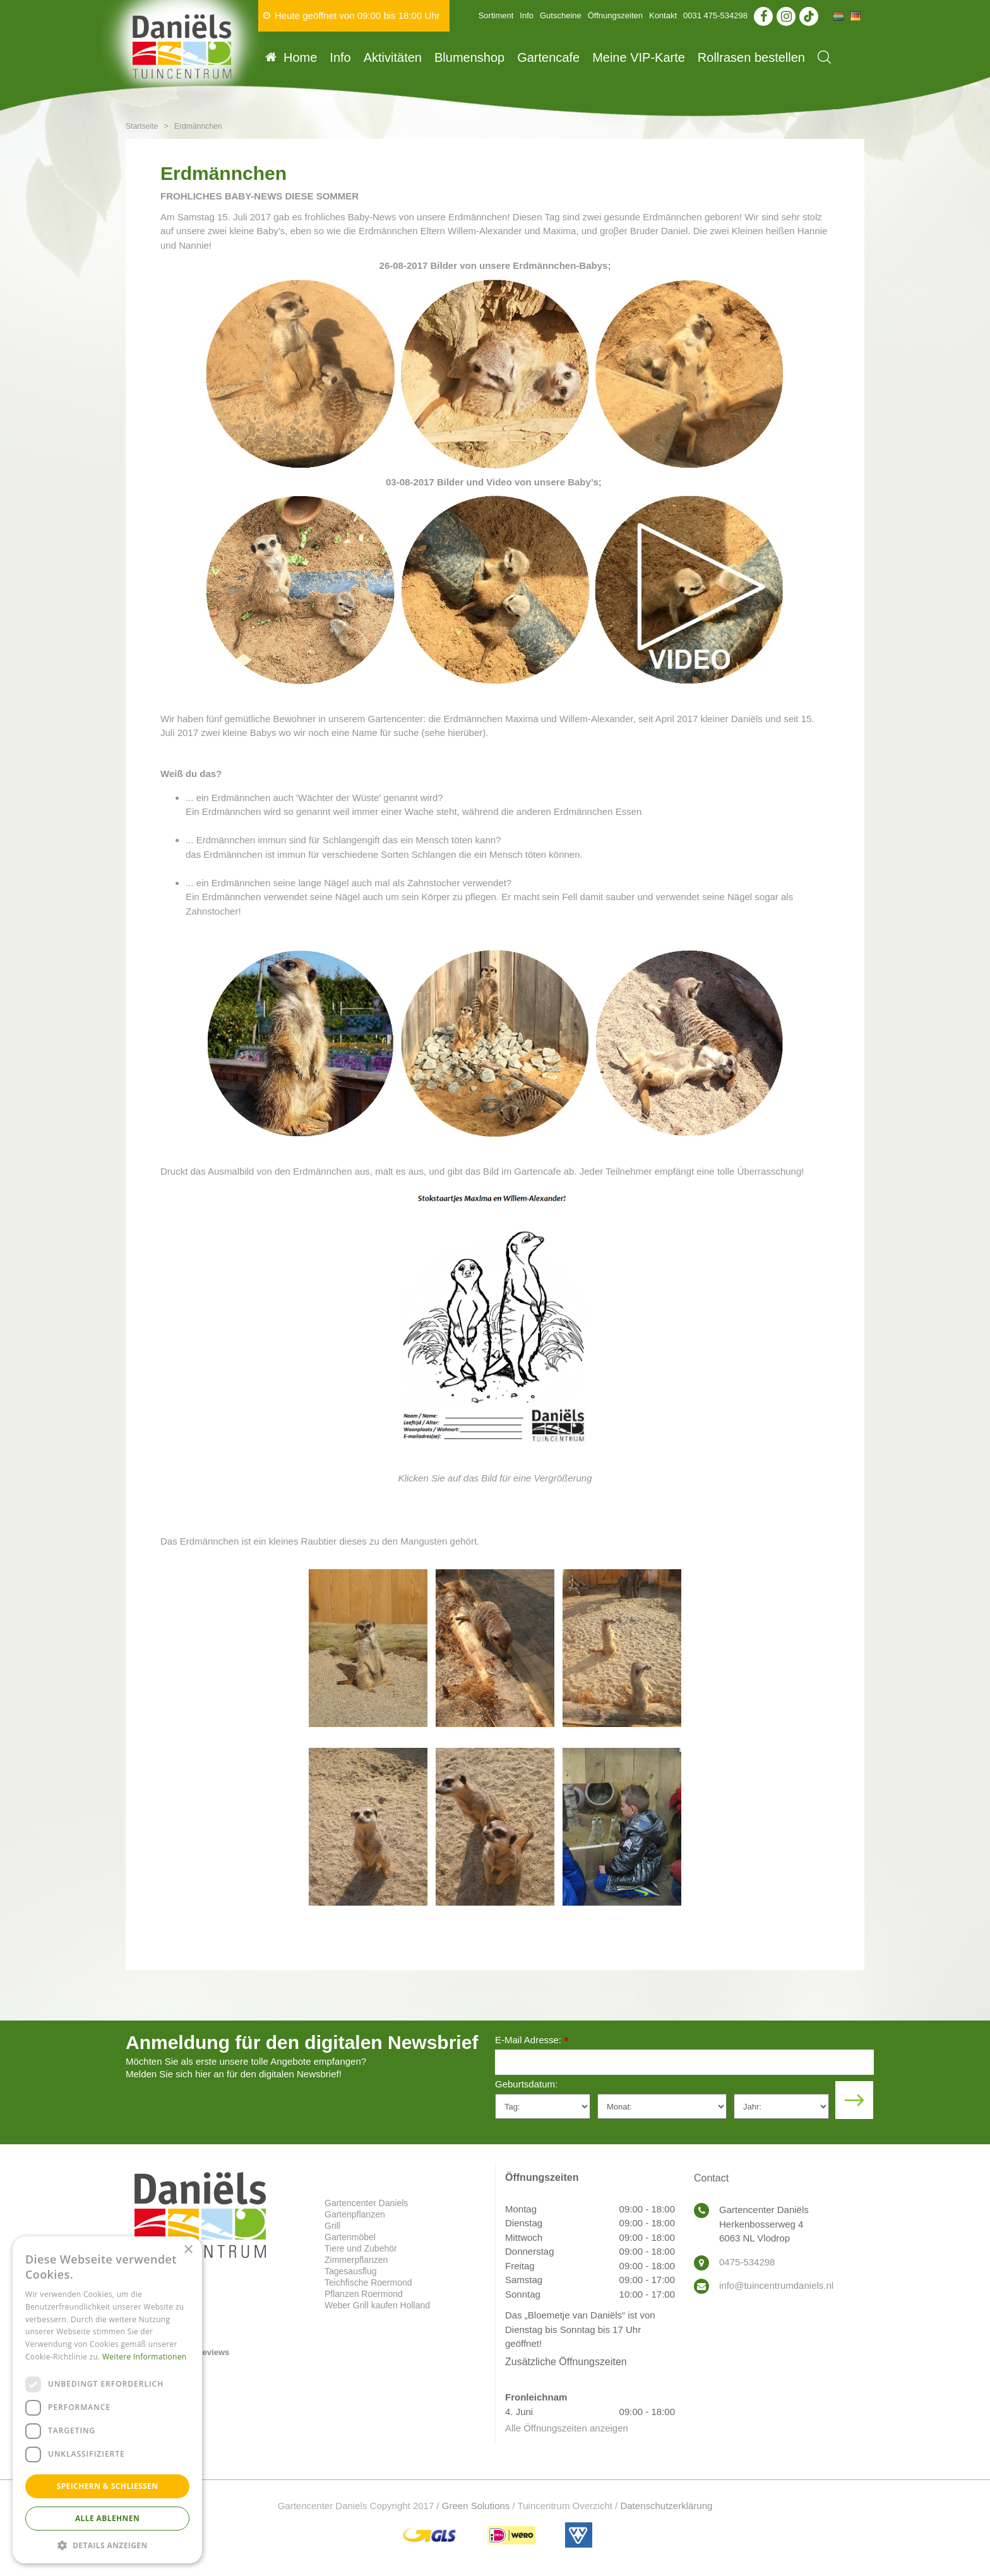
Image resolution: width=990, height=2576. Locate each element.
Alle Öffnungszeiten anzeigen (566, 2428)
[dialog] (107, 2399)
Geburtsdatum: (526, 2084)
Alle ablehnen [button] (107, 2518)
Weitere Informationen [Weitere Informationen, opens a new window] (144, 2356)
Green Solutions (476, 2505)
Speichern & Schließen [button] (107, 2486)
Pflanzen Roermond (364, 2294)
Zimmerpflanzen (356, 2260)
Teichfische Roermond (368, 2282)
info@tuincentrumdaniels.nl (776, 2285)
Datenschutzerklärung (666, 2505)
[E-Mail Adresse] (684, 2062)
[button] (107, 2545)
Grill (332, 2226)
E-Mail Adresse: (531, 2041)
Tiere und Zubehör (361, 2248)
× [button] (188, 2250)
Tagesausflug (351, 2271)
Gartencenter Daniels (366, 2203)
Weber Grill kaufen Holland (377, 2305)
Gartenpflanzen (355, 2214)
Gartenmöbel (350, 2237)
